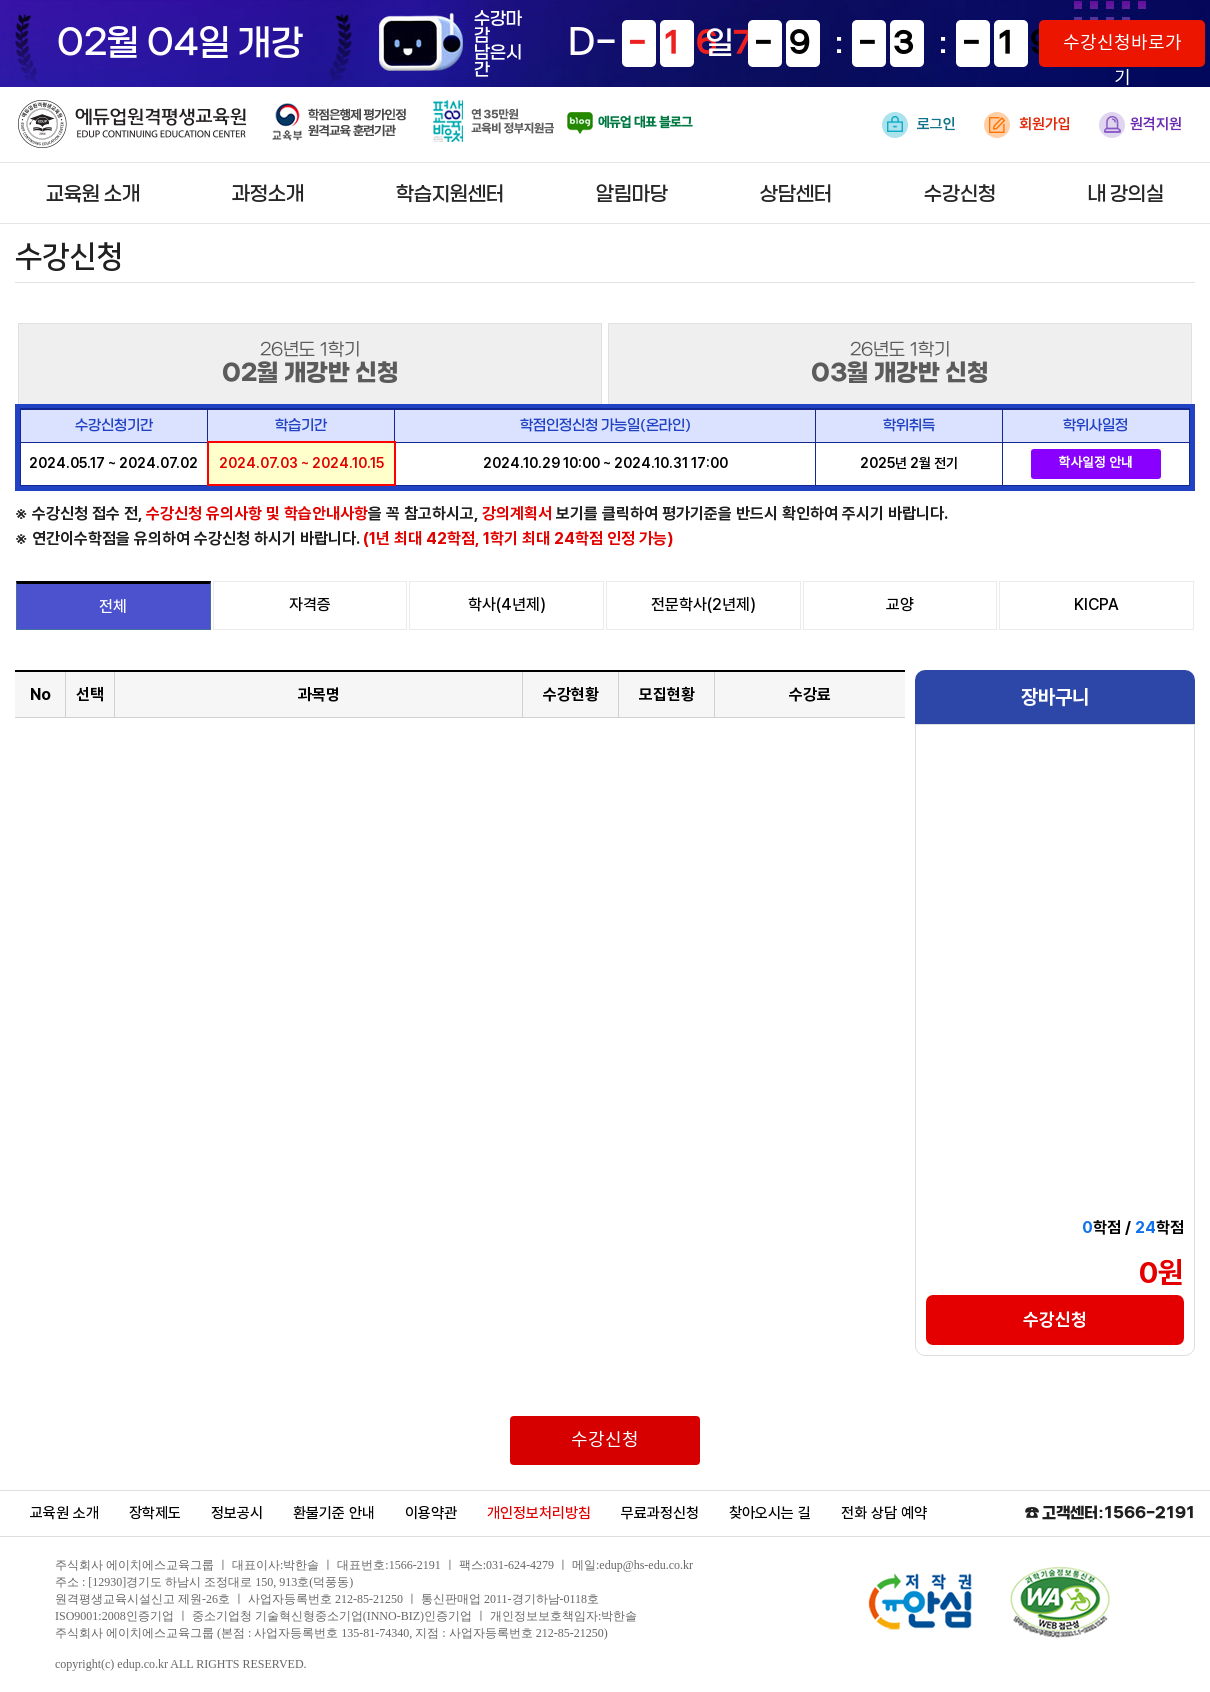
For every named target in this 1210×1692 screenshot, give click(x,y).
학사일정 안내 (1095, 463)
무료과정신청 (660, 1513)
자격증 (310, 604)
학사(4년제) (507, 604)
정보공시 (237, 1513)
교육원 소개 (93, 194)
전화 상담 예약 (884, 1513)
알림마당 (632, 194)
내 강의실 (1126, 194)
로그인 (919, 125)
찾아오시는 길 (770, 1513)
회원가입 (1027, 125)
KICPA (1096, 604)
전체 (113, 606)
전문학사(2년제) (703, 604)
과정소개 (268, 194)
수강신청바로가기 (1122, 50)
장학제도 (155, 1513)
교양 (900, 604)
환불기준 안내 (334, 1513)
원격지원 (1140, 125)
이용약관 (431, 1513)
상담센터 (796, 194)
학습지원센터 (450, 194)
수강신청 (960, 194)
